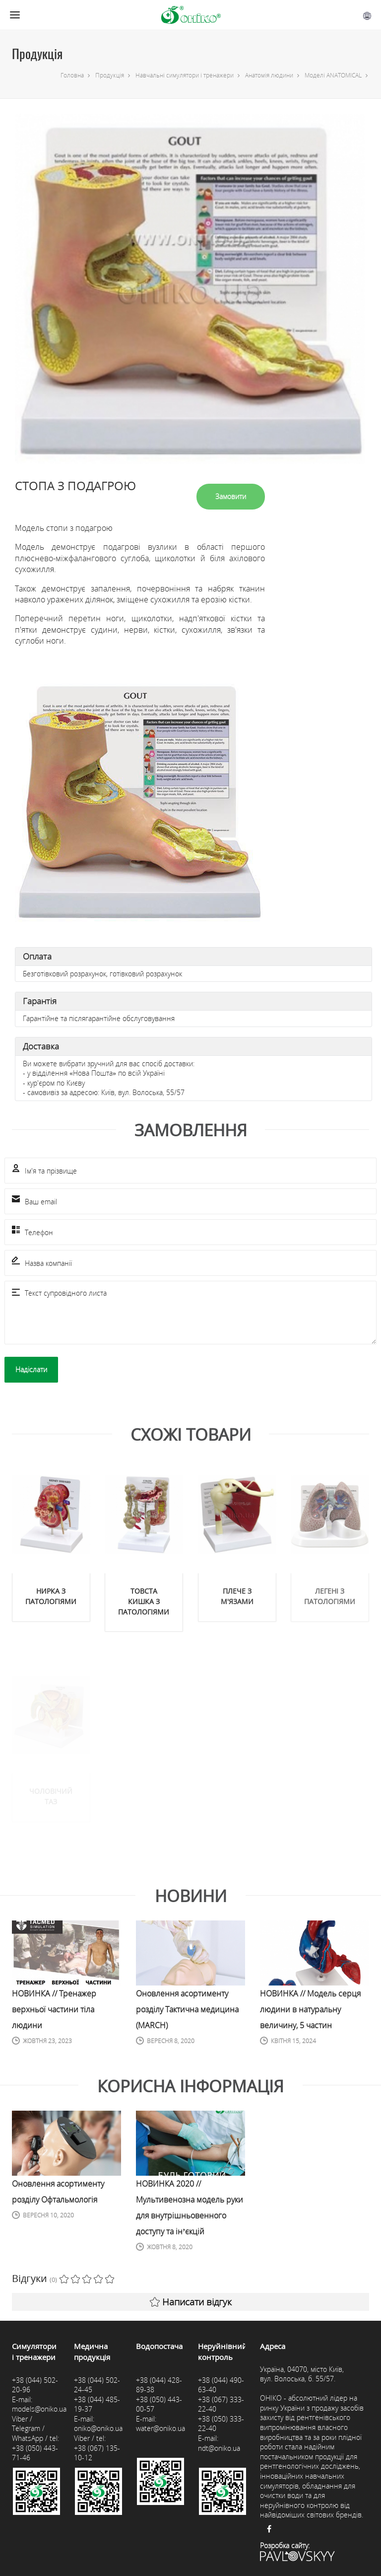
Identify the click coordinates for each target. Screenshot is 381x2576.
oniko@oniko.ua (98, 2428)
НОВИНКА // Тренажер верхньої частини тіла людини (54, 2009)
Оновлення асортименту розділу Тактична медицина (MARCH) (187, 2009)
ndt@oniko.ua (219, 2448)
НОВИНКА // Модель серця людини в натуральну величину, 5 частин (310, 2009)
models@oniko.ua (39, 2409)
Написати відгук (191, 2301)
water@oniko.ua (160, 2428)
